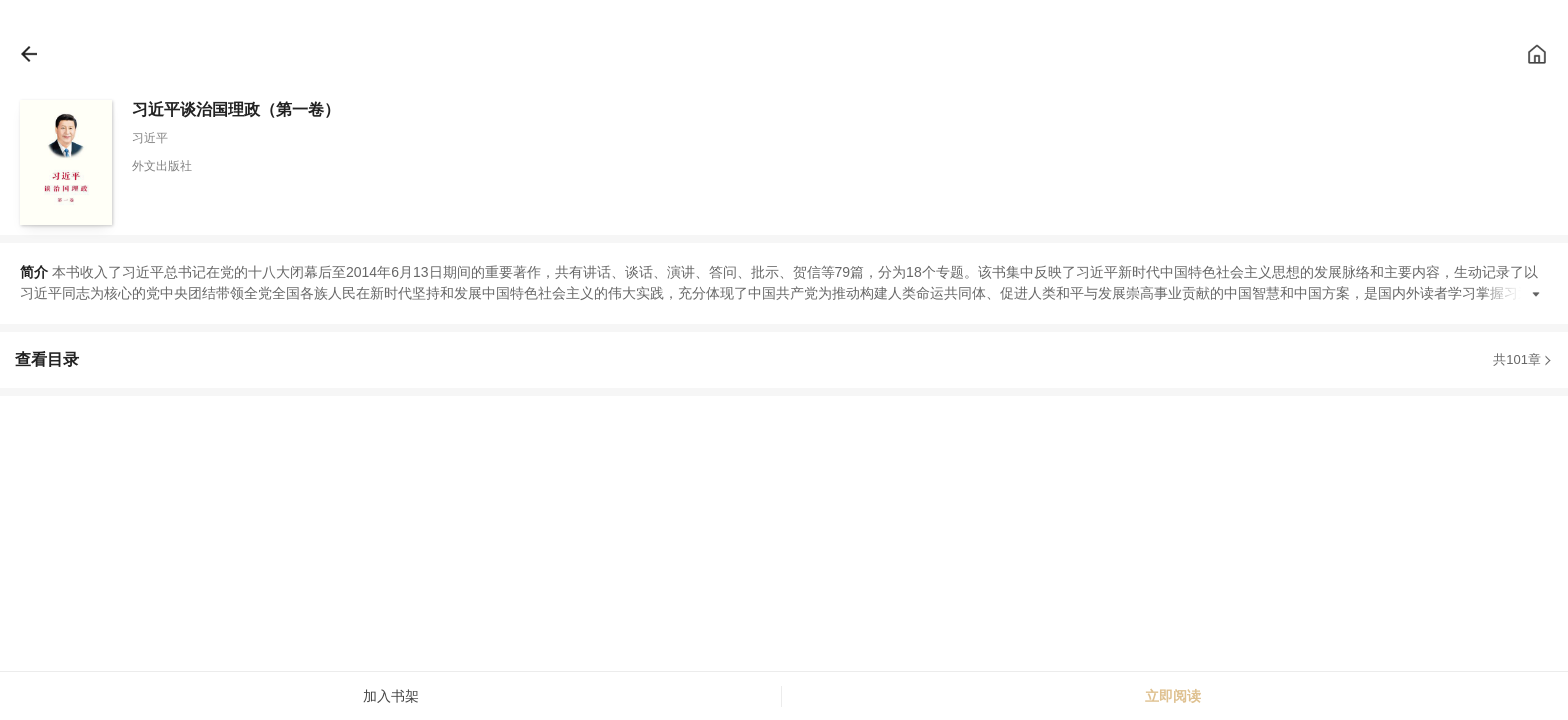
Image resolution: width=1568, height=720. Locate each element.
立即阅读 (1173, 696)
